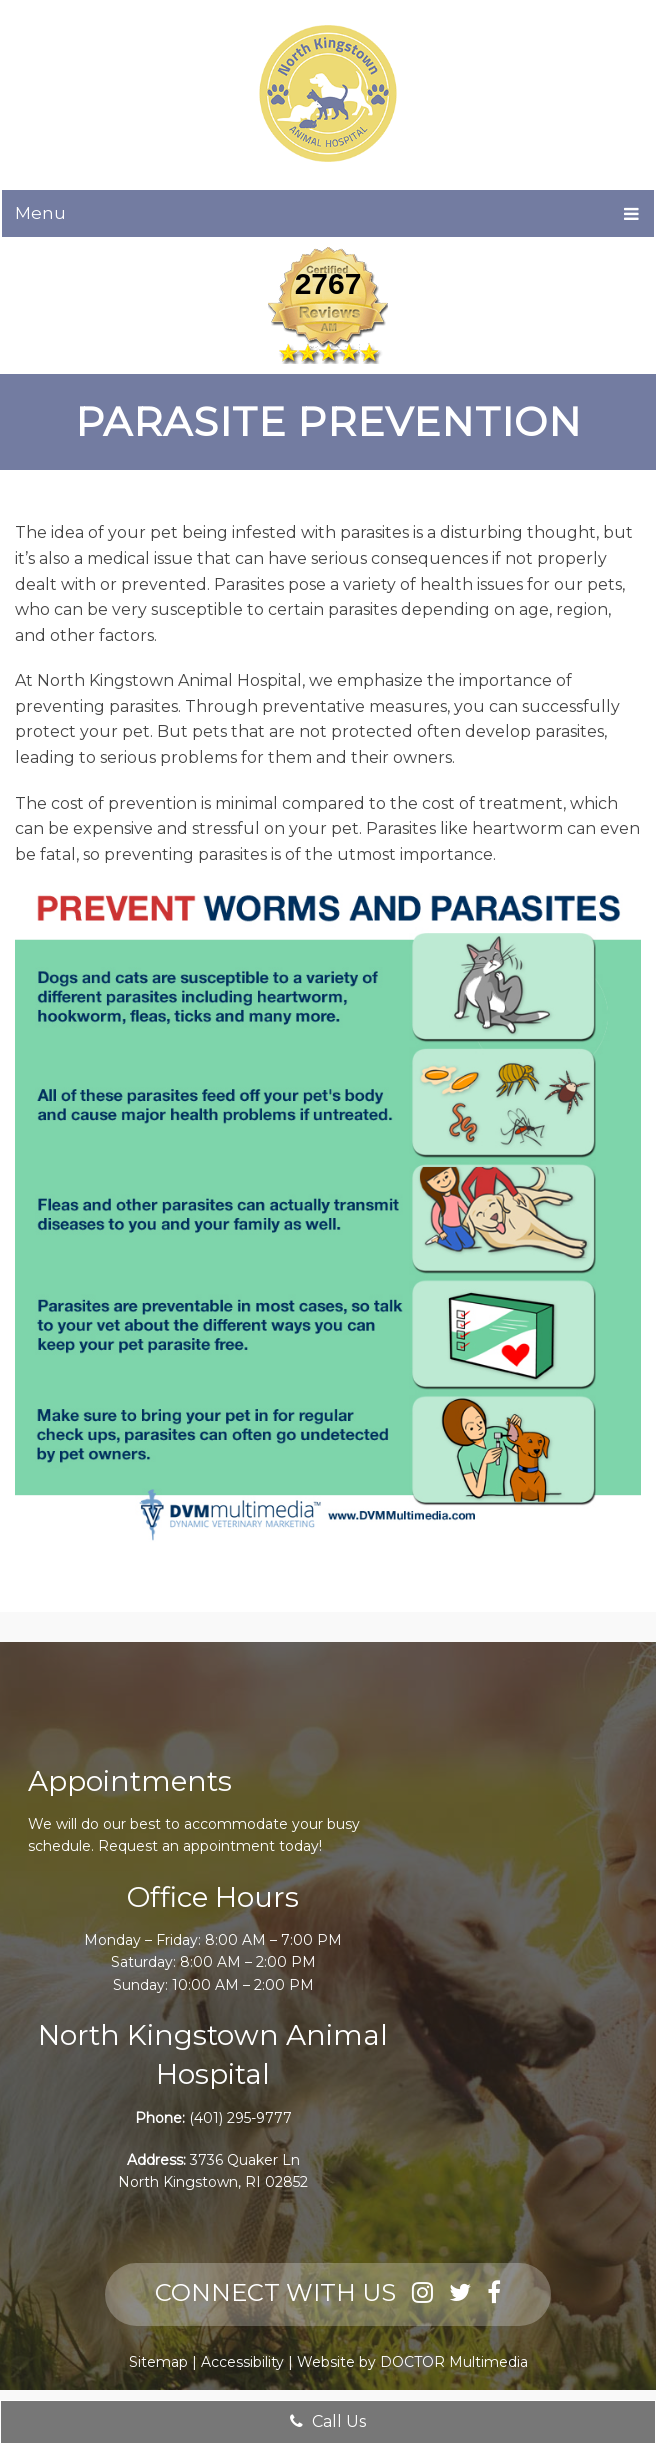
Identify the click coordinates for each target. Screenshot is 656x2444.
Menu (40, 213)
